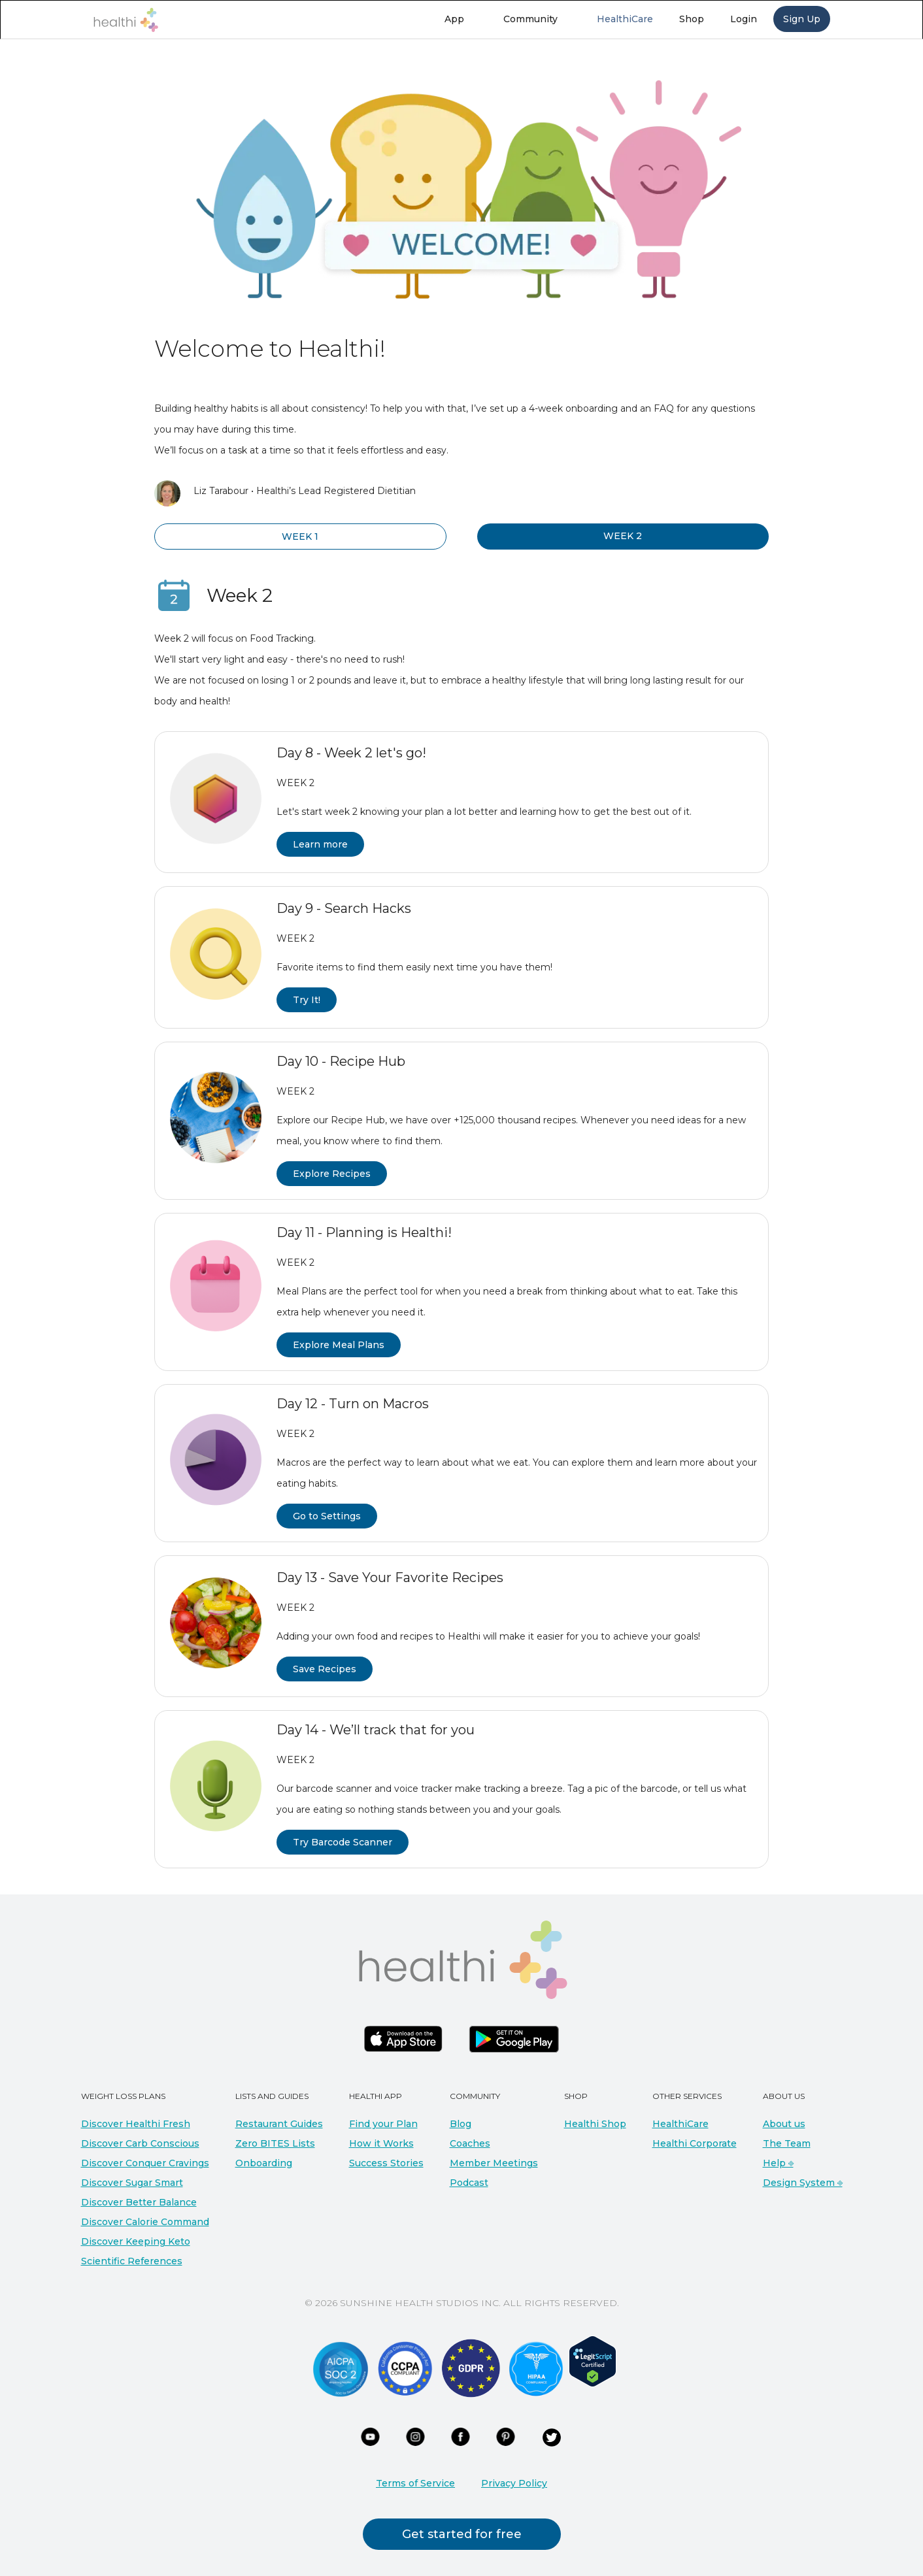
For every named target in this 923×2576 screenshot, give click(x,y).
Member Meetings (494, 2163)
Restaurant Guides (279, 2124)
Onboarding (263, 2163)
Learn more (320, 844)
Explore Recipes (332, 1174)
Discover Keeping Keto (135, 2241)
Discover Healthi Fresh (135, 2124)
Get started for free (462, 2534)
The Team (787, 2143)
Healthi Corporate (694, 2143)
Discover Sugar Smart (132, 2182)
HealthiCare (680, 2124)
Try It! (306, 1000)
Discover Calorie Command (145, 2222)
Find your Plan (383, 2124)
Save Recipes (324, 1669)
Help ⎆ (778, 2163)
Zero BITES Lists (275, 2143)
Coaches (470, 2143)
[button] (461, 19)
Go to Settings (327, 1516)
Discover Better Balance (139, 2202)
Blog (460, 2124)
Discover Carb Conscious (140, 2143)
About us (784, 2124)
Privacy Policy (514, 2483)
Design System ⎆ (803, 2182)
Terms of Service (415, 2483)
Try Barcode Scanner (342, 1842)
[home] (125, 20)
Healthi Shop (595, 2124)
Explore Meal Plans (338, 1345)
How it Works (381, 2143)
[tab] (300, 536)
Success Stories (386, 2163)
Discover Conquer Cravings (145, 2163)
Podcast (469, 2182)
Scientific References (131, 2261)
